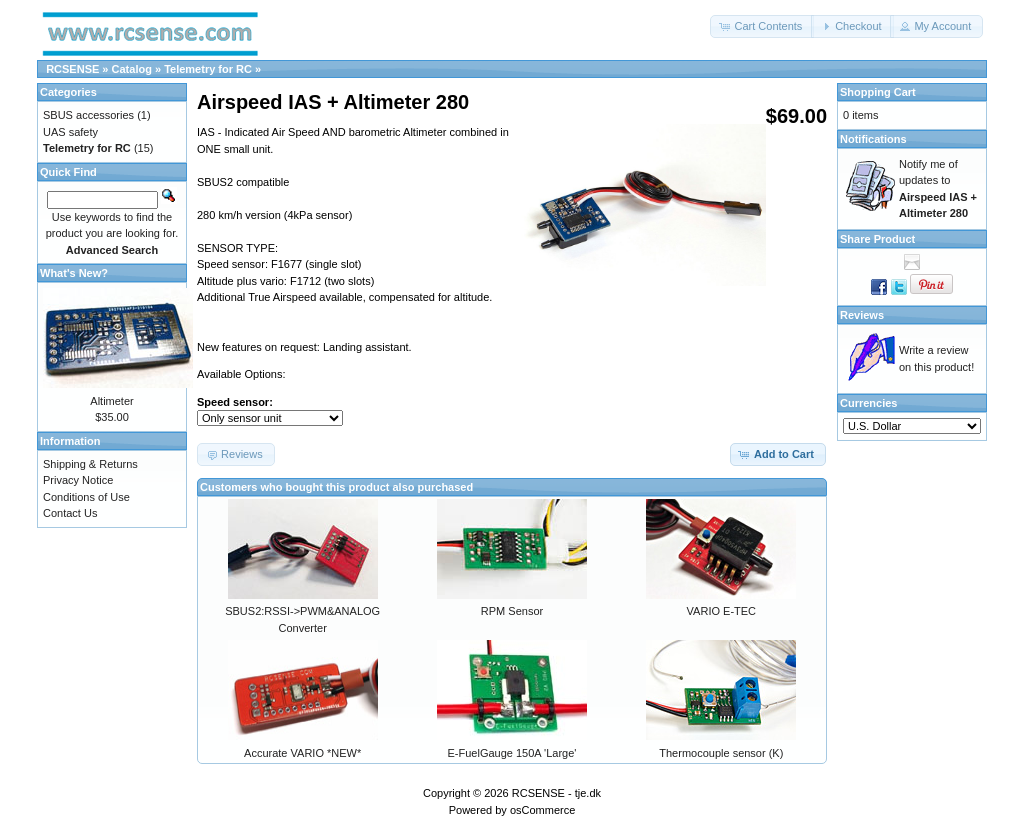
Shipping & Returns (90, 464)
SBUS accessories (88, 115)
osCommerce (542, 810)
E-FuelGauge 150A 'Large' (512, 753)
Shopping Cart (878, 92)
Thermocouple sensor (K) (721, 753)
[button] (762, 26)
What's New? (74, 273)
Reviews (862, 315)
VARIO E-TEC (721, 611)
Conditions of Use (86, 497)
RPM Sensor (512, 611)
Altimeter (111, 401)
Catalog (132, 69)
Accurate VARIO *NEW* (302, 753)
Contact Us (70, 513)
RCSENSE (72, 69)
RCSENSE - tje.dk (556, 793)
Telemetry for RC (208, 69)
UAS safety (70, 132)
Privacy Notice (78, 480)
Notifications (873, 139)
